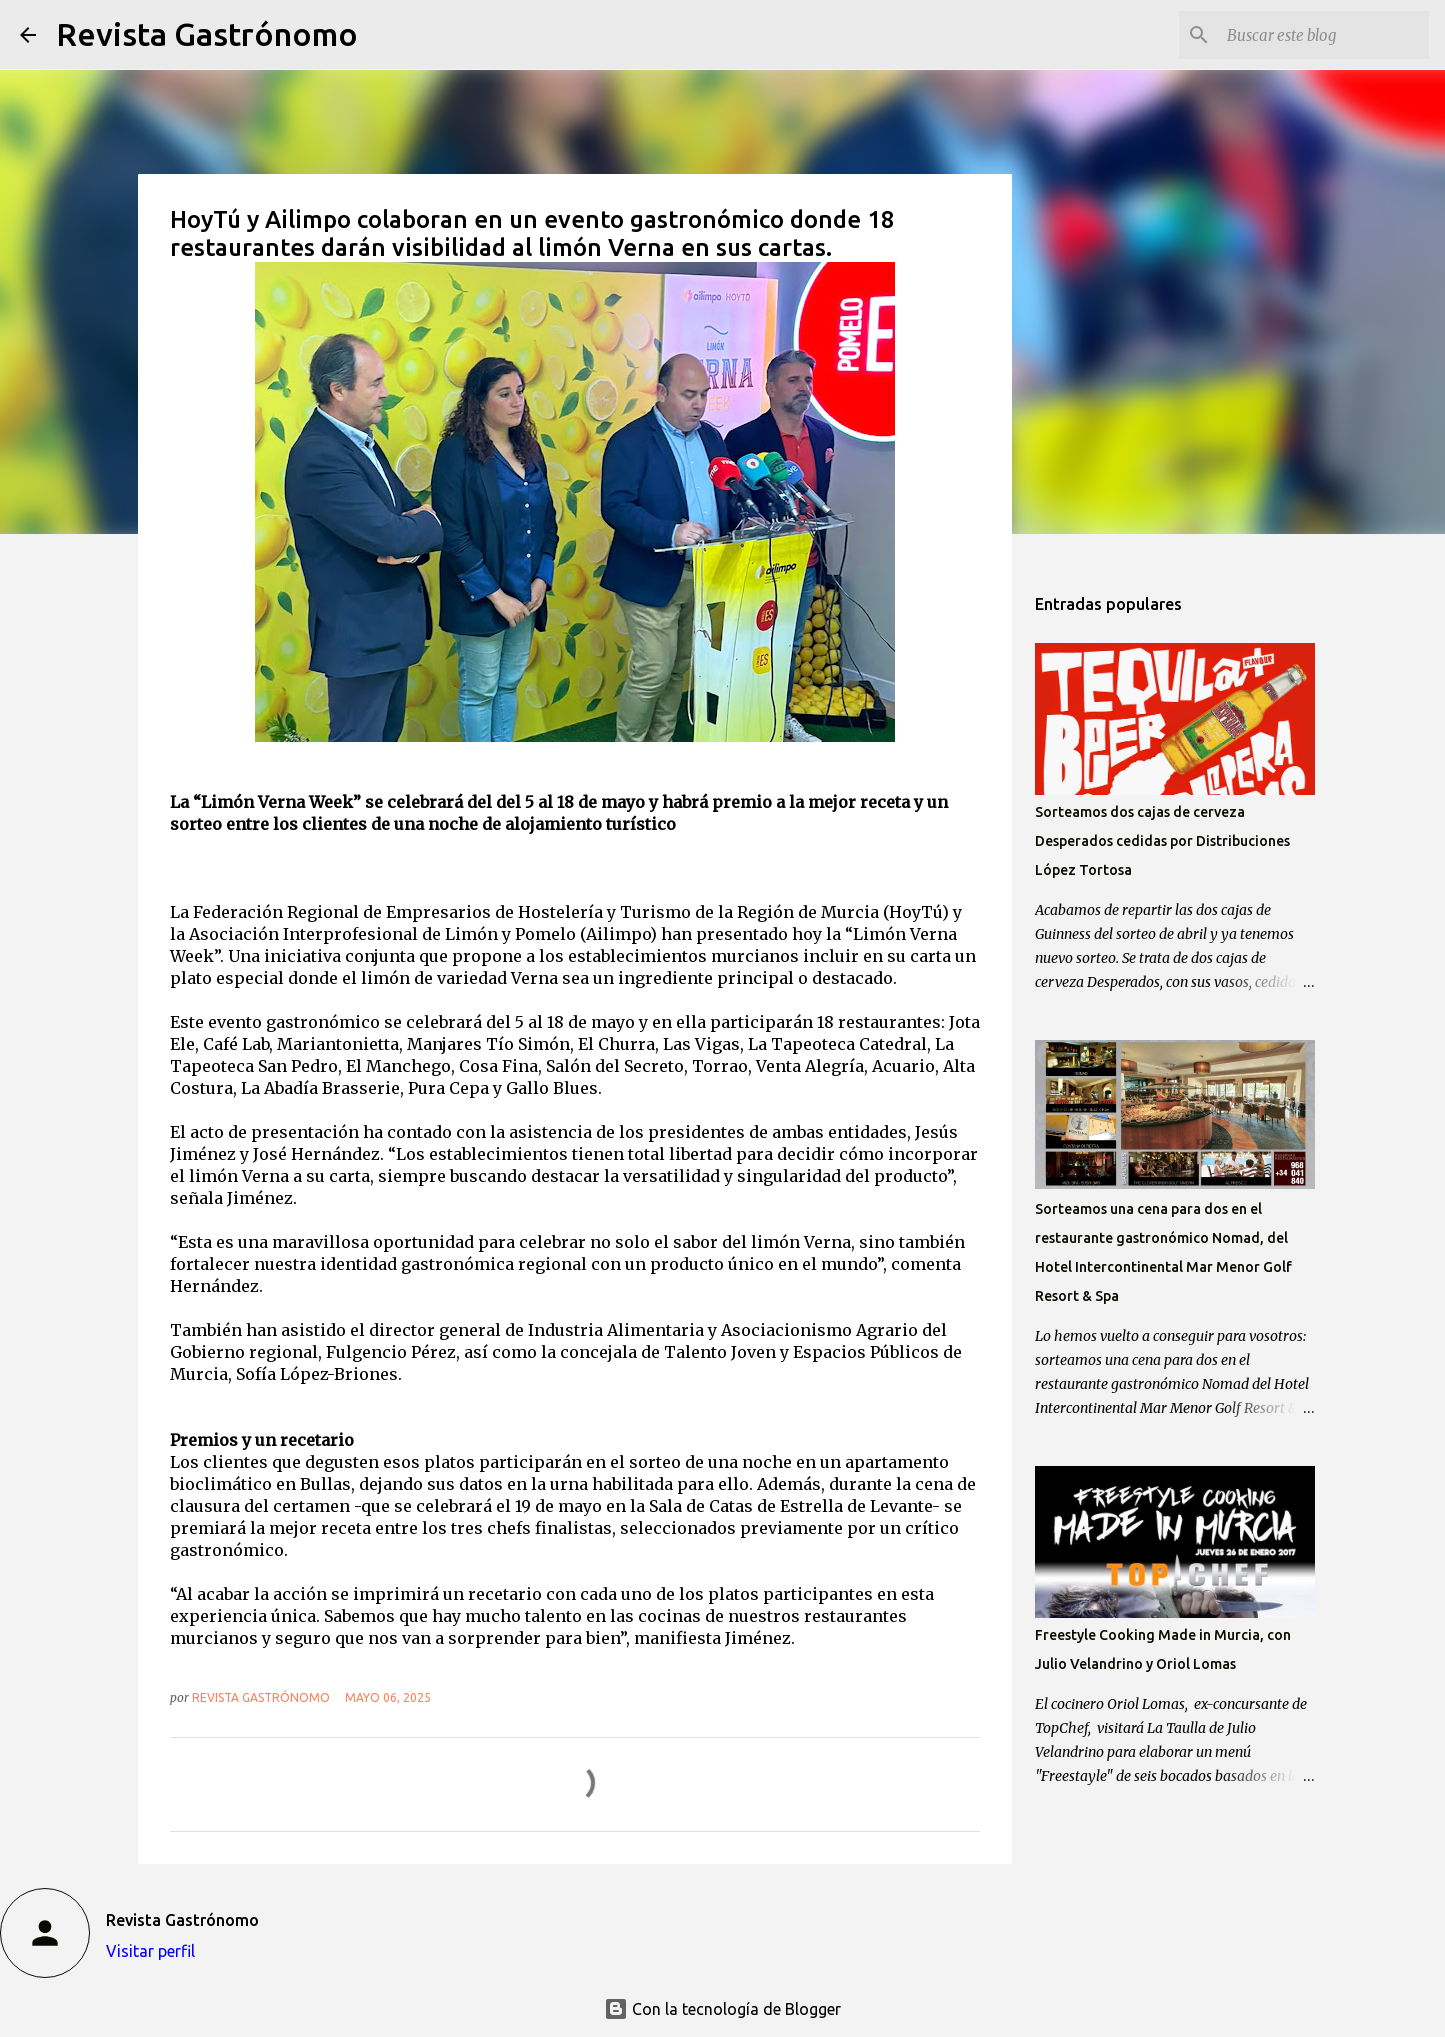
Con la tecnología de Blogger (722, 2009)
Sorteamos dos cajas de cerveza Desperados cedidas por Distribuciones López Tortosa (1162, 841)
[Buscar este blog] (1324, 35)
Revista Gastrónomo (207, 34)
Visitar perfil (150, 1951)
